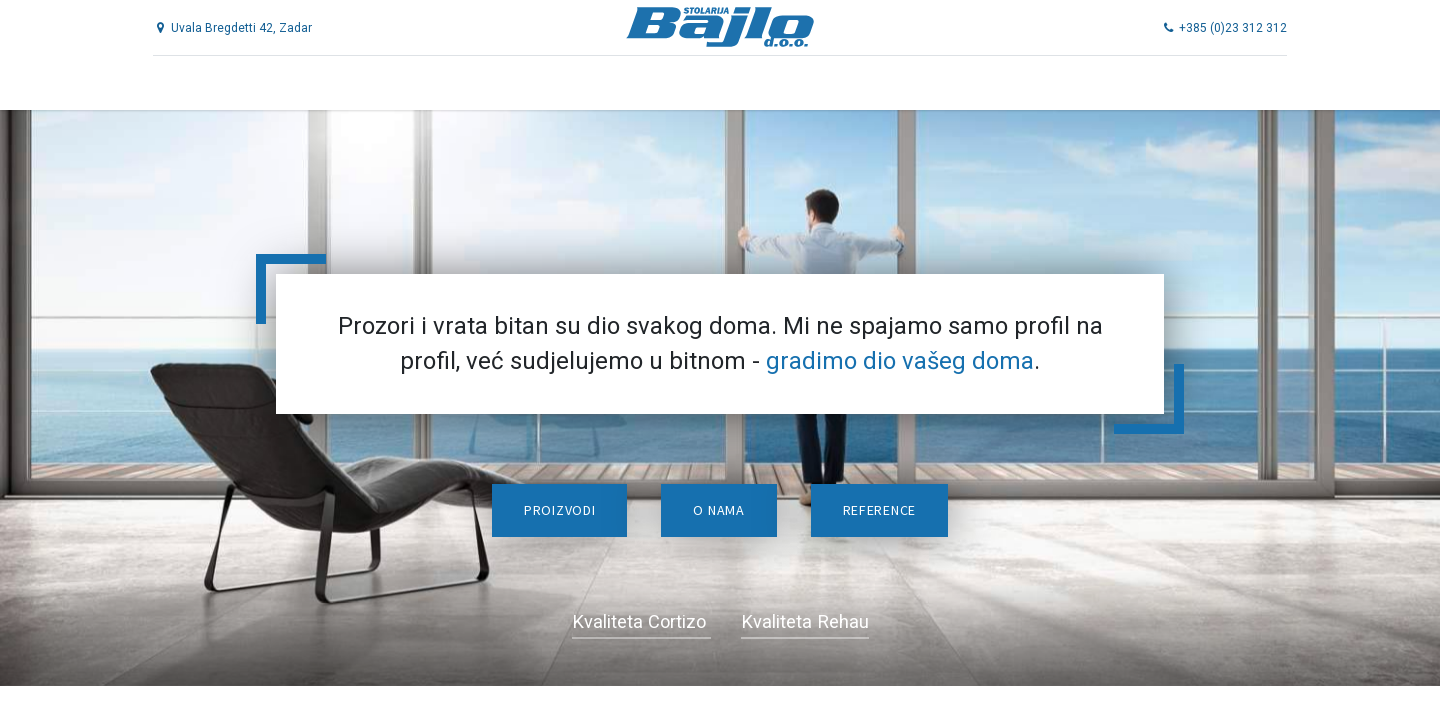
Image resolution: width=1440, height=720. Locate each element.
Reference (879, 510)
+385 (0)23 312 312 (1212, 28)
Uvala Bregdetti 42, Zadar (244, 28)
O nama (718, 510)
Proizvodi (559, 510)
